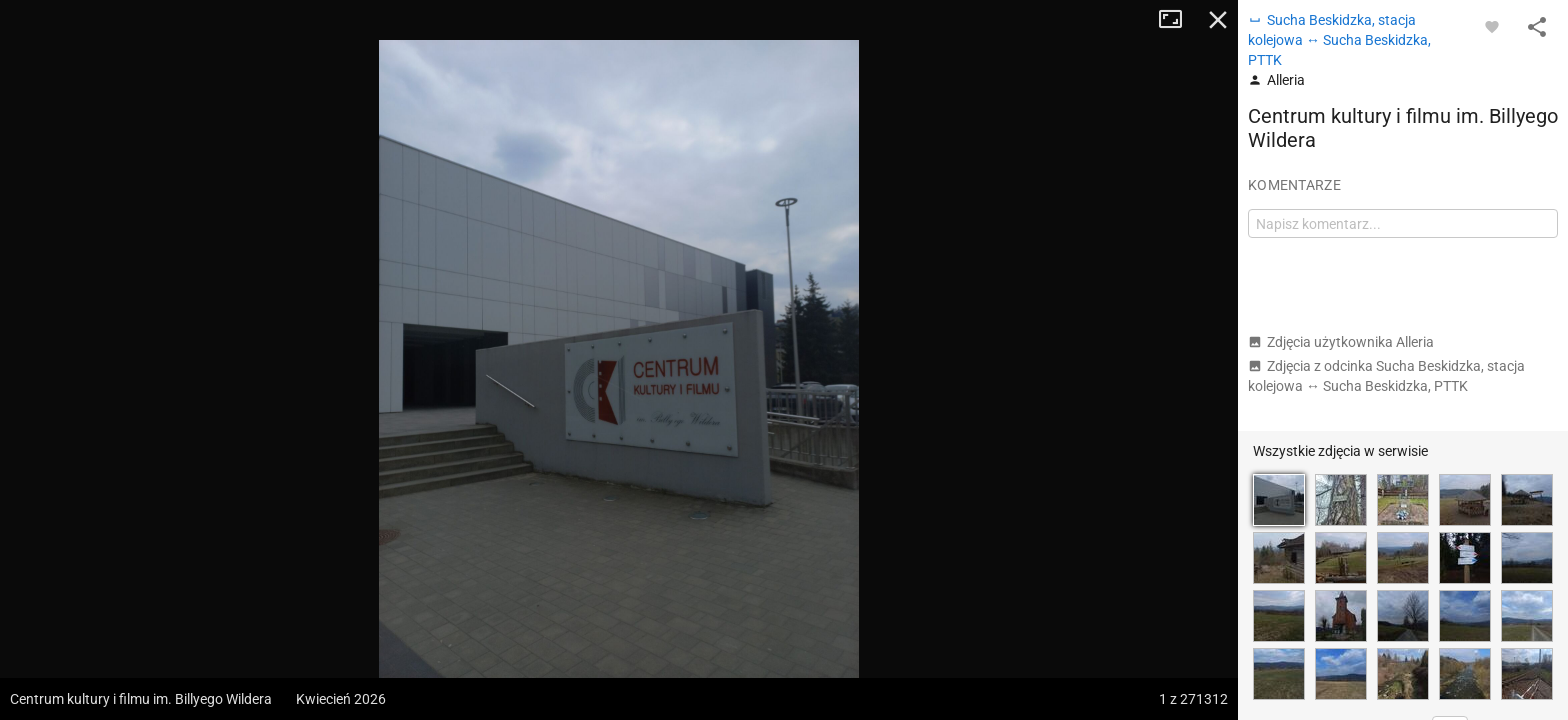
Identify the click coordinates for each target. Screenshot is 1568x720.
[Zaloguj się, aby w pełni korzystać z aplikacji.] (1492, 26)
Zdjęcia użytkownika (1341, 342)
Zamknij (1218, 20)
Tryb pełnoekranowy (1178, 20)
